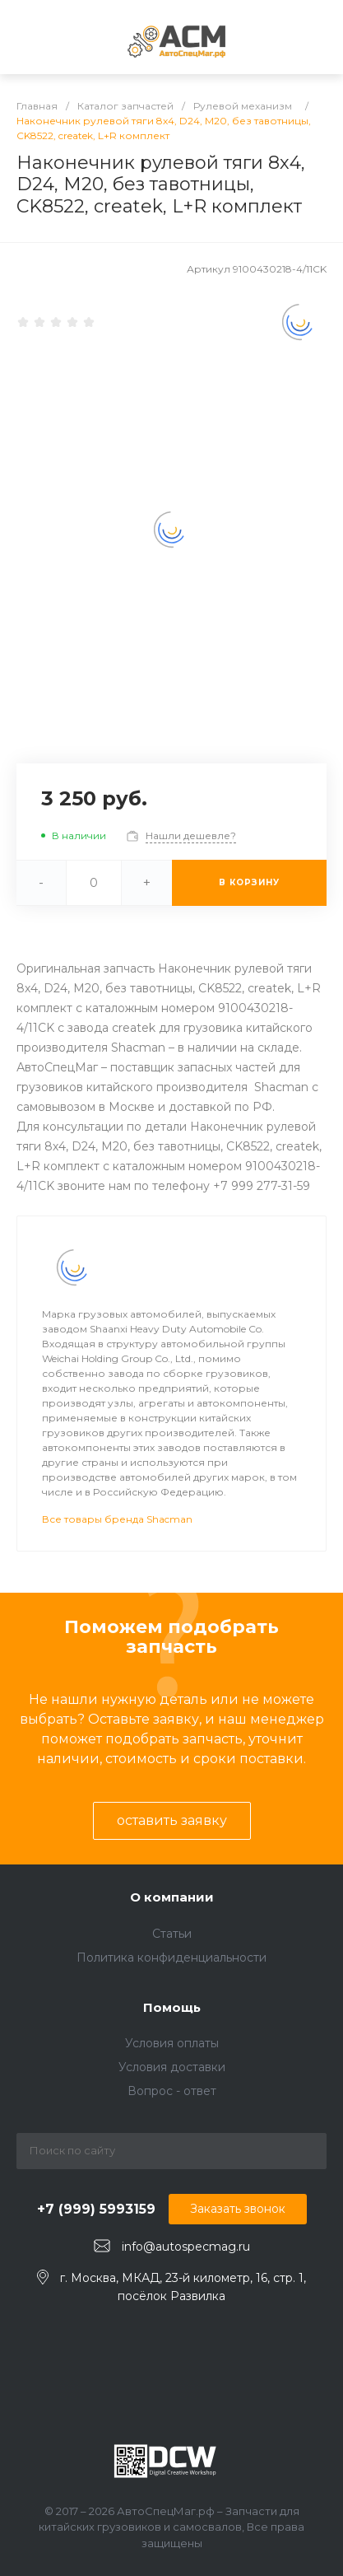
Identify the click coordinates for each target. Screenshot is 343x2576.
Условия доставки (171, 2067)
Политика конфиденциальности (171, 1957)
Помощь (172, 2007)
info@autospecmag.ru (186, 2246)
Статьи (172, 1933)
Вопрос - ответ (171, 2091)
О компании (172, 1897)
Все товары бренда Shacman (117, 1519)
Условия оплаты (172, 2043)
